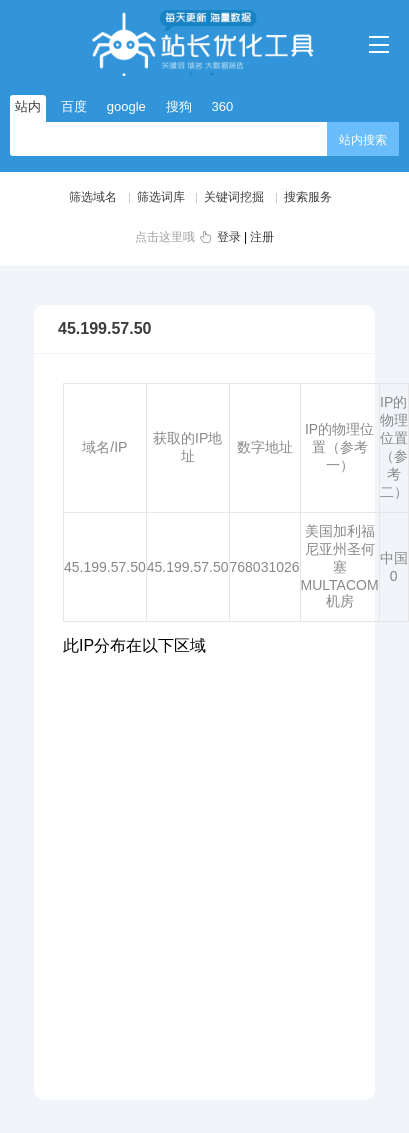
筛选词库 (161, 197)
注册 (262, 237)
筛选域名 (93, 197)
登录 (229, 237)
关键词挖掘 (234, 197)
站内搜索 (363, 140)
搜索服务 (308, 197)
